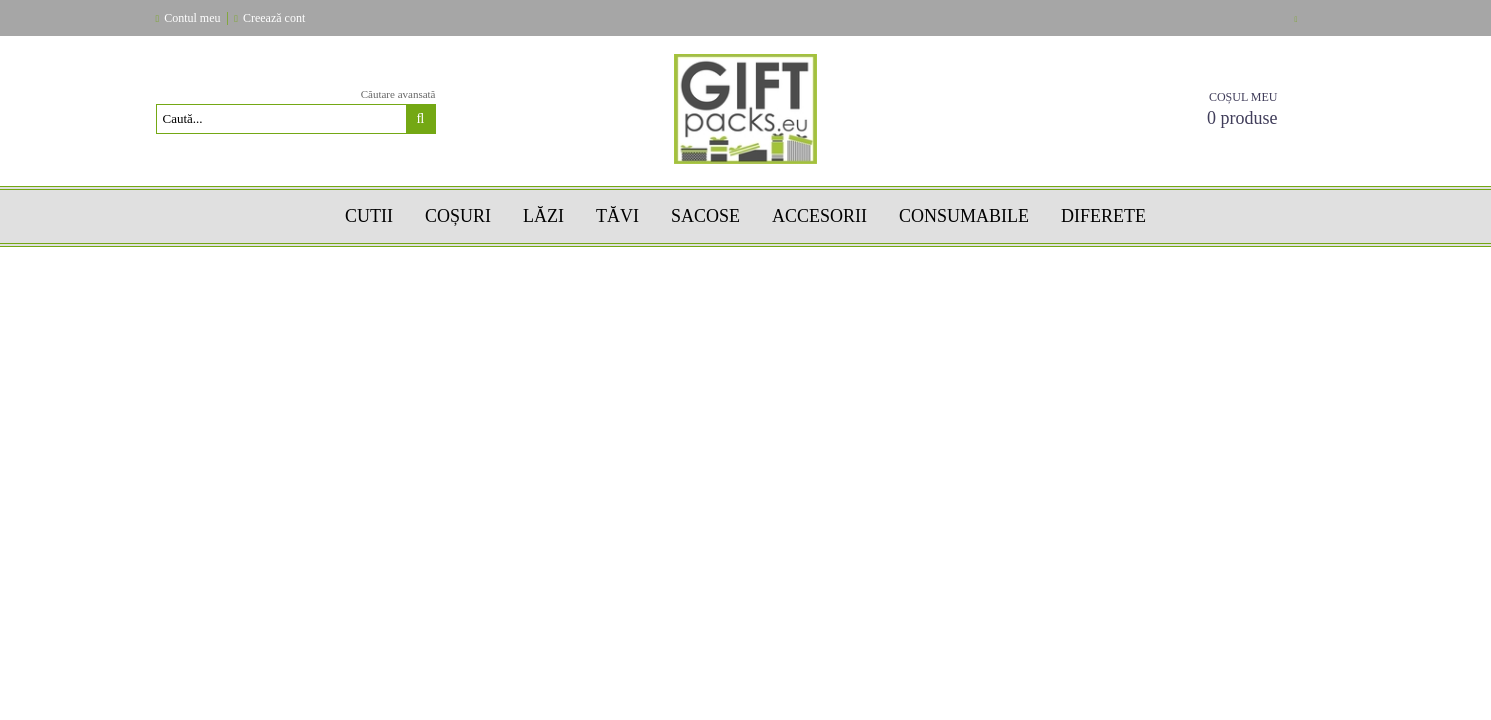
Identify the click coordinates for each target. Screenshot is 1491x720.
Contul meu (192, 18)
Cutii (369, 216)
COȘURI (458, 216)
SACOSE (705, 216)
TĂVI (617, 216)
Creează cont (274, 18)
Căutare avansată (398, 94)
